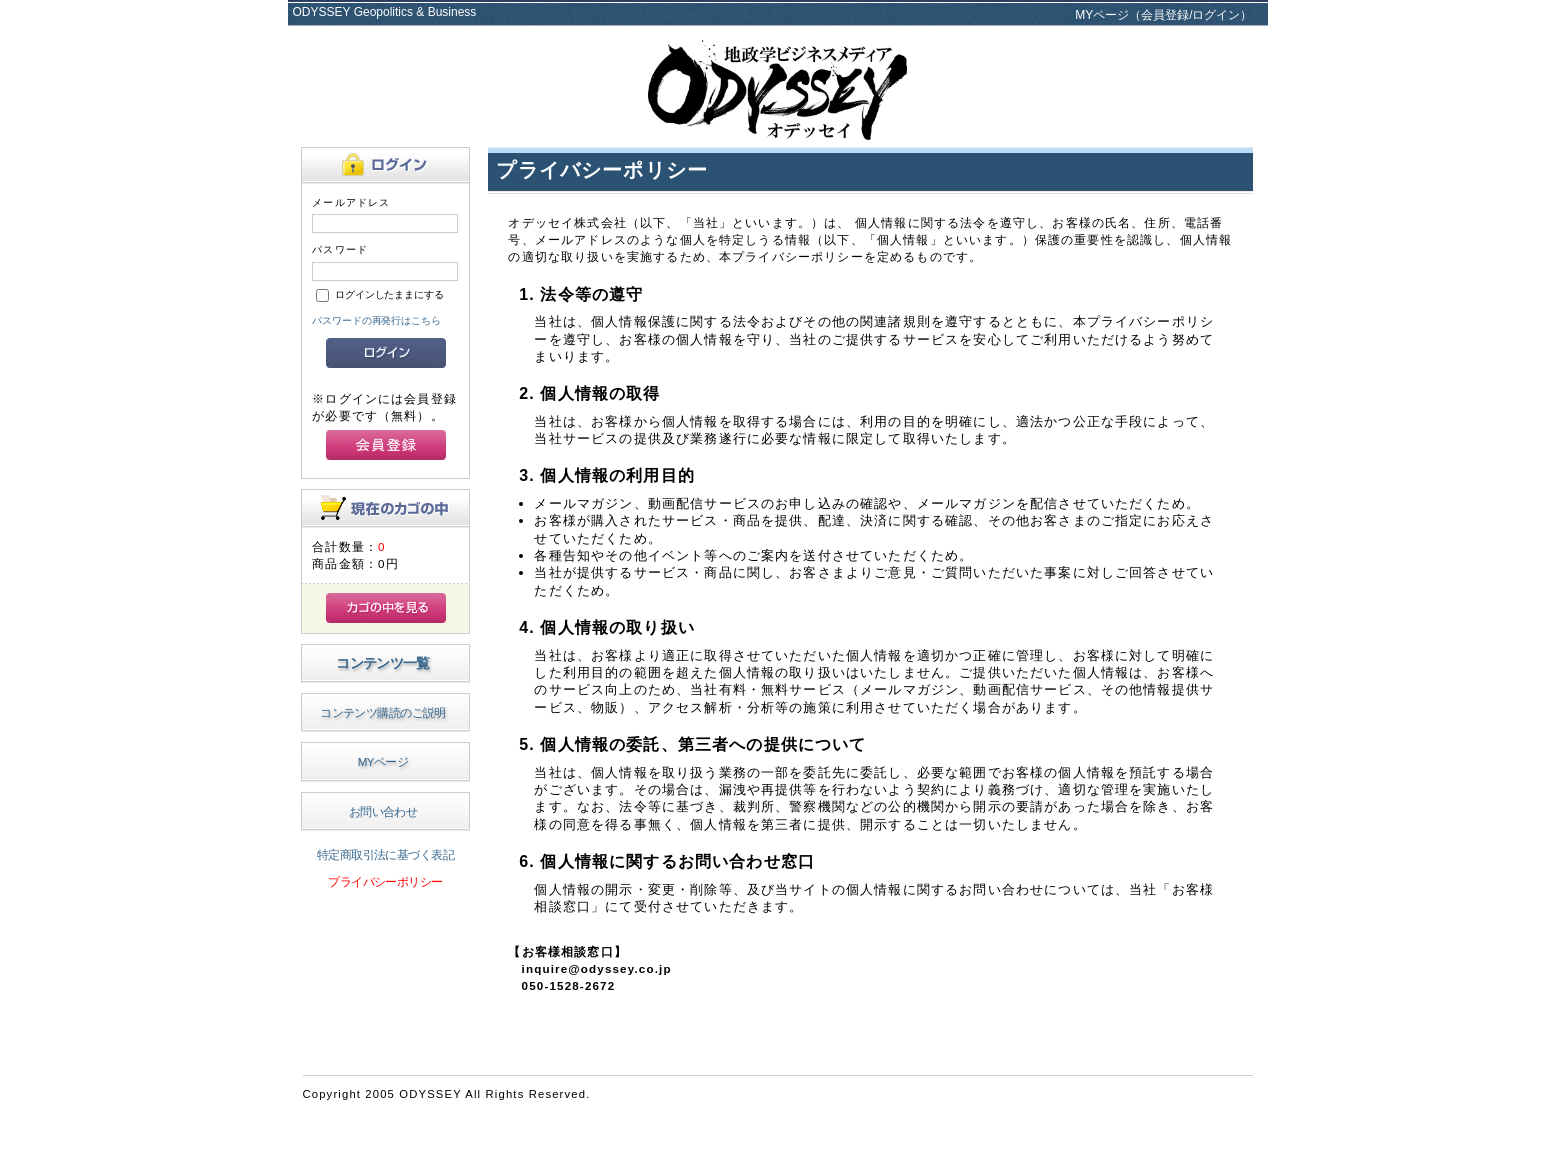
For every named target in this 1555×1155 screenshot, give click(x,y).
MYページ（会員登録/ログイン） (1163, 15)
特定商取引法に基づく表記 (385, 854)
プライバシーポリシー (385, 881)
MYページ (383, 761)
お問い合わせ (383, 811)
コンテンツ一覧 (382, 663)
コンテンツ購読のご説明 (383, 712)
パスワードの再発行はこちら (376, 320)
